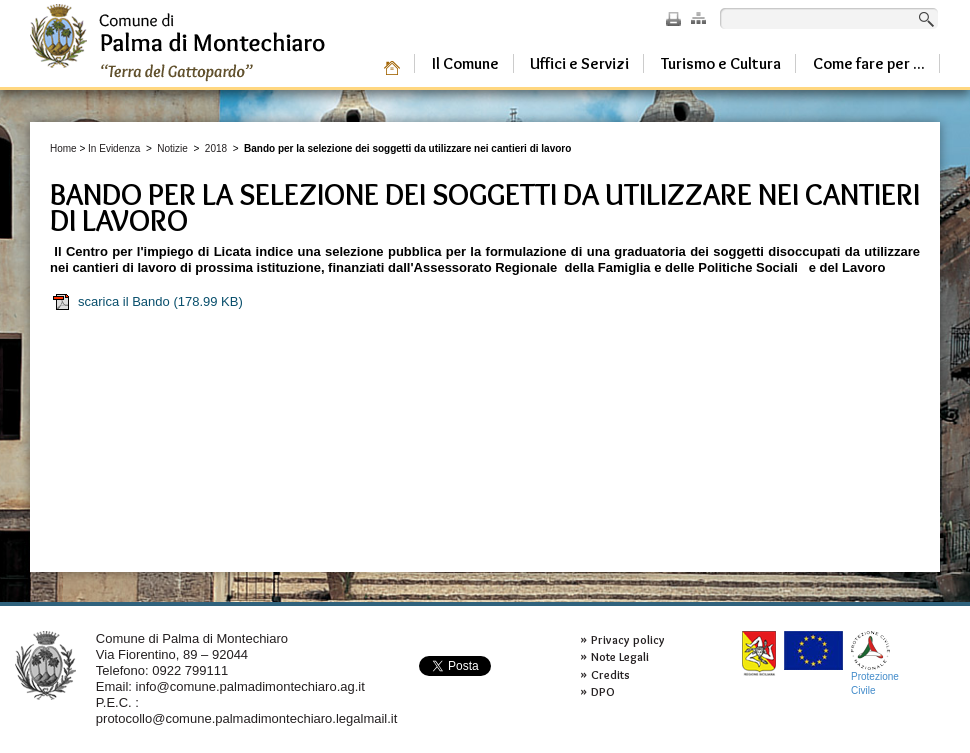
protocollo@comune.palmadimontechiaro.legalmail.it (247, 718)
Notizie (172, 148)
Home (63, 148)
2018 (216, 148)
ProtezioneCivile (875, 663)
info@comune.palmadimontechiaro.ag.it (250, 686)
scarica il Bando (147, 302)
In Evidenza (114, 148)
